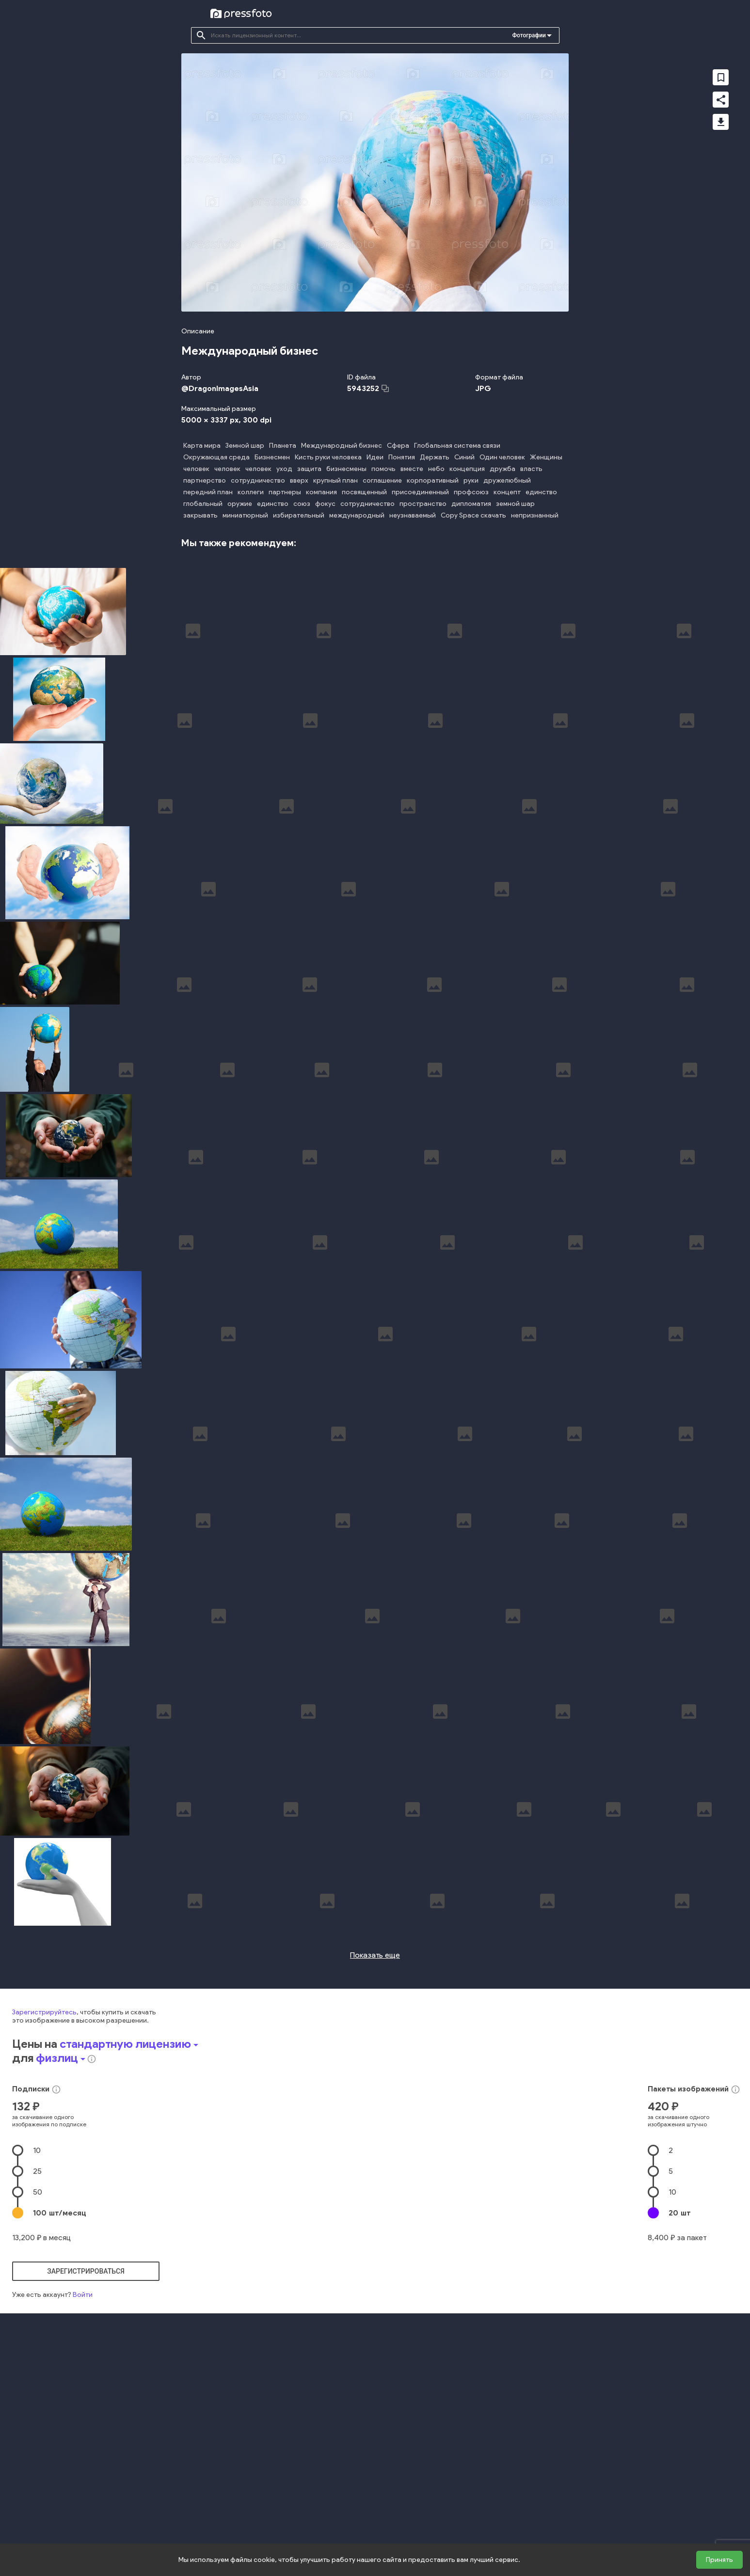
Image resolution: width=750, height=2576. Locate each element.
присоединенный (420, 492)
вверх (299, 480)
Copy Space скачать (473, 515)
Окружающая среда (216, 457)
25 (37, 2400)
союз (301, 504)
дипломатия (471, 504)
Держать (434, 457)
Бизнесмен (272, 457)
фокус (325, 504)
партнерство (204, 480)
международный (356, 515)
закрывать (200, 515)
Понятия (401, 457)
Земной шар (244, 445)
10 (37, 2380)
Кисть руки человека (328, 457)
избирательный (298, 515)
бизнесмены (346, 469)
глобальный (203, 504)
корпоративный (433, 480)
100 (59, 2442)
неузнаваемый (412, 515)
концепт (507, 492)
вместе (411, 469)
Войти (83, 2524)
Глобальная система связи (457, 445)
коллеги (251, 492)
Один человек (502, 457)
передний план (208, 492)
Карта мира (202, 445)
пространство (423, 504)
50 (37, 2421)
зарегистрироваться (86, 2501)
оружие (239, 504)
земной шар (515, 504)
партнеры (285, 492)
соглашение (382, 480)
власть (531, 469)
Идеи (375, 457)
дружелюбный (507, 480)
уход (284, 469)
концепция (467, 469)
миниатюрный (245, 515)
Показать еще (375, 2184)
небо (436, 469)
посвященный (364, 492)
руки (471, 480)
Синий (464, 457)
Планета (282, 445)
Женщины (546, 457)
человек (196, 469)
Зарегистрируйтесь (44, 2242)
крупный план (335, 480)
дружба (502, 469)
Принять (719, 2560)
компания (321, 492)
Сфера (398, 445)
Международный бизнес (341, 445)
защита (309, 469)
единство (541, 492)
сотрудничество (258, 480)
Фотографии (529, 35)
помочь (383, 469)
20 (679, 2442)
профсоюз (471, 492)
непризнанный (535, 515)
